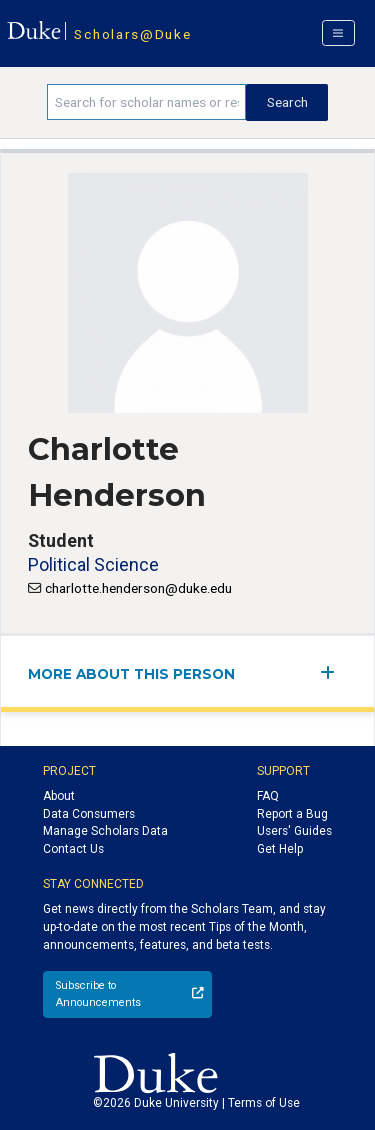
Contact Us (73, 849)
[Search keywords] (146, 102)
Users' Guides (294, 831)
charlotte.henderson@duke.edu (138, 588)
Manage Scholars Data (105, 831)
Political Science (93, 564)
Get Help (280, 849)
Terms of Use (264, 1103)
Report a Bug (292, 814)
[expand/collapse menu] (333, 672)
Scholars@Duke (132, 34)
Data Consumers (89, 814)
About (59, 796)
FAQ (268, 796)
